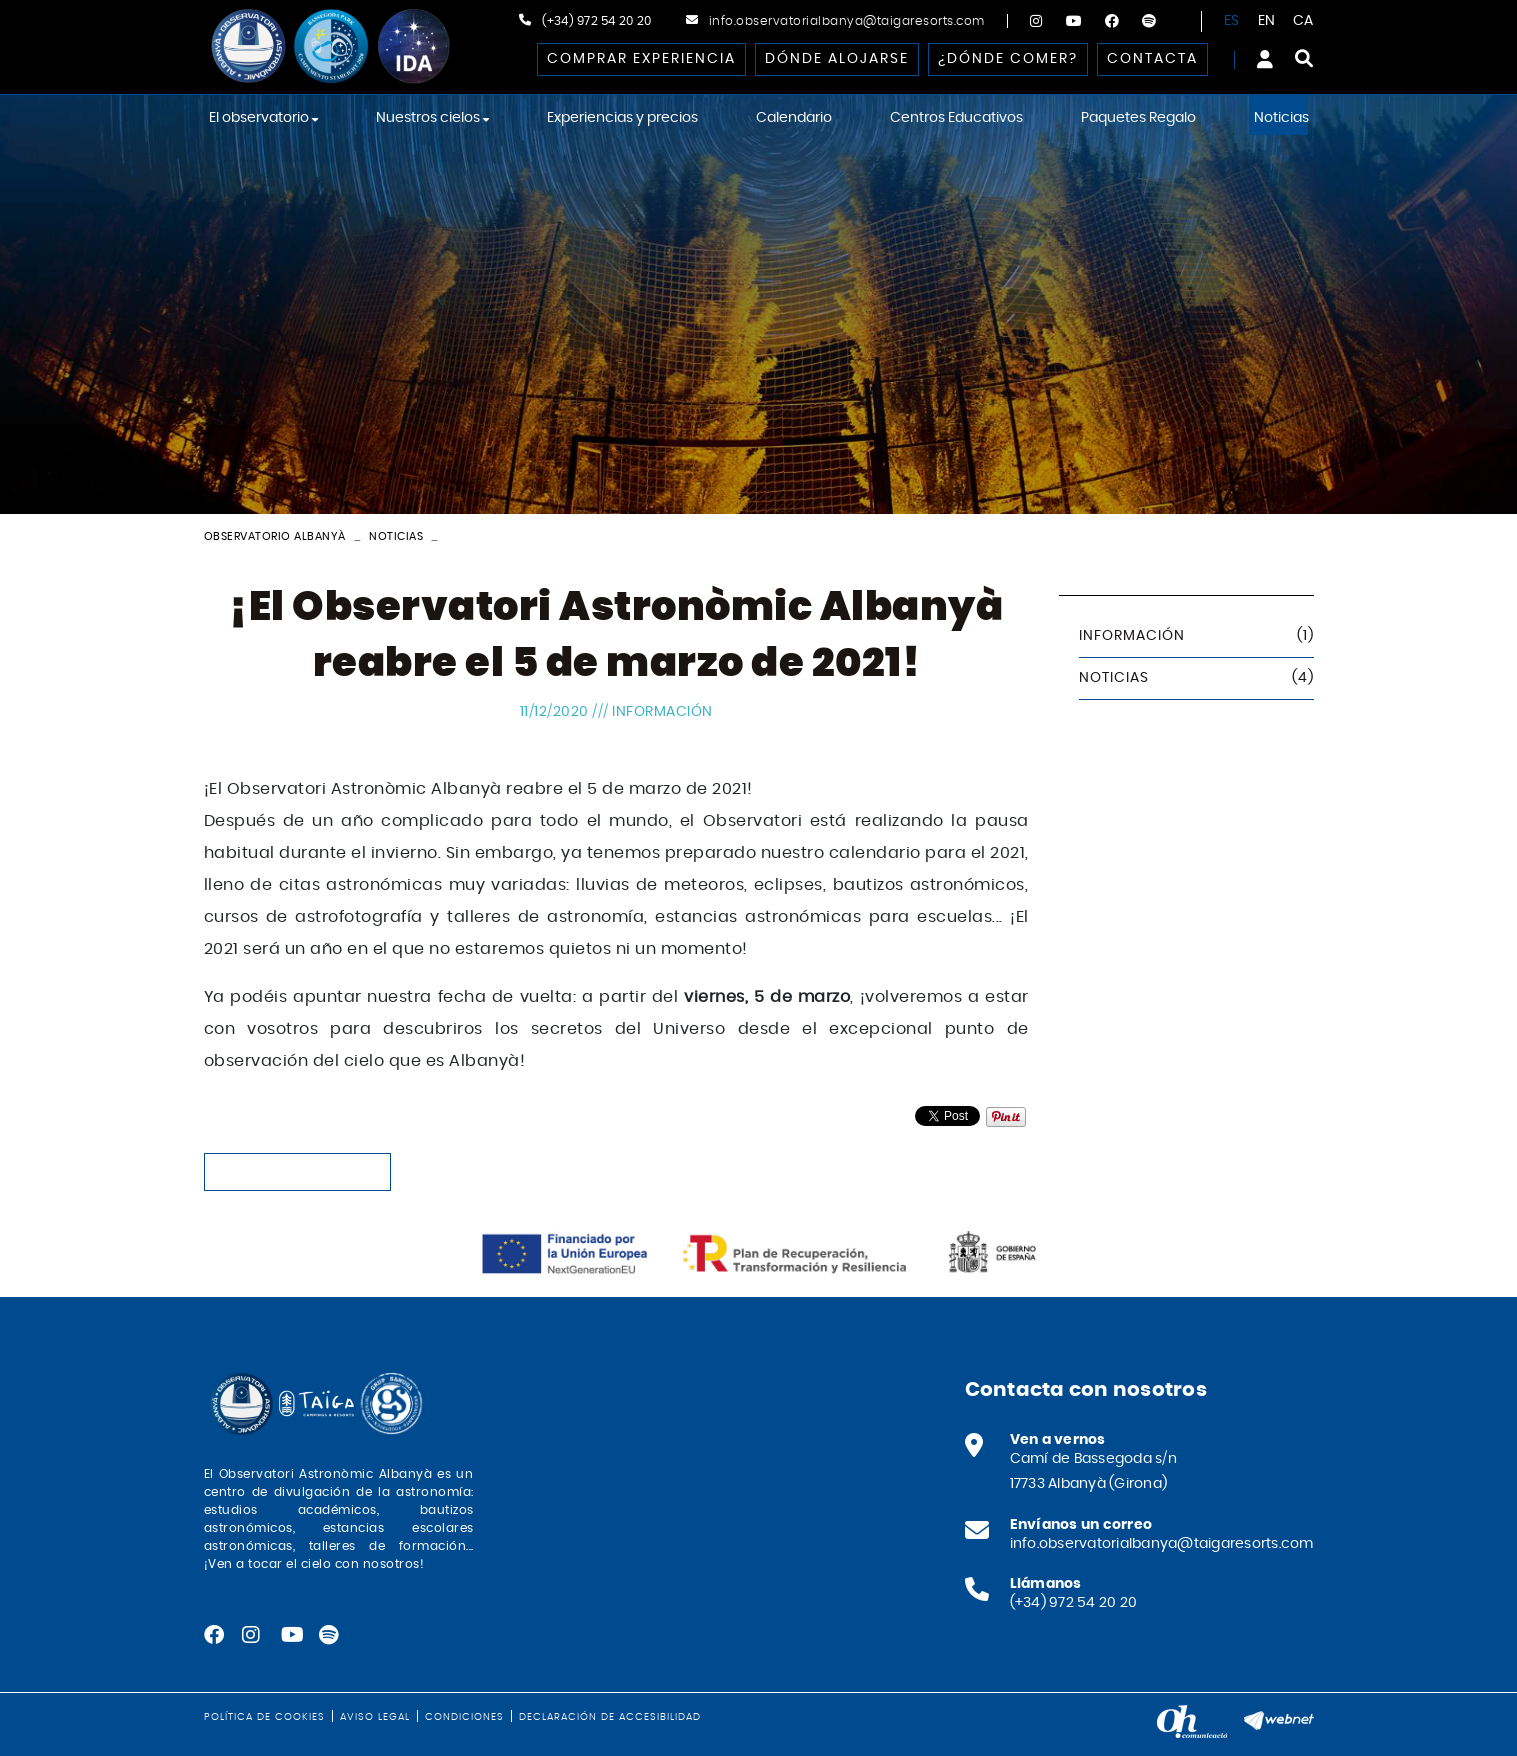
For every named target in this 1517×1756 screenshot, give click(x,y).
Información (662, 712)
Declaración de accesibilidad (610, 1717)
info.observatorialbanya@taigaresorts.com (847, 21)
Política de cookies (264, 1717)
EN (1267, 21)
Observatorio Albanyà (275, 536)
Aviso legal (375, 1717)
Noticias (396, 536)
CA (1303, 21)
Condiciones (464, 1717)
